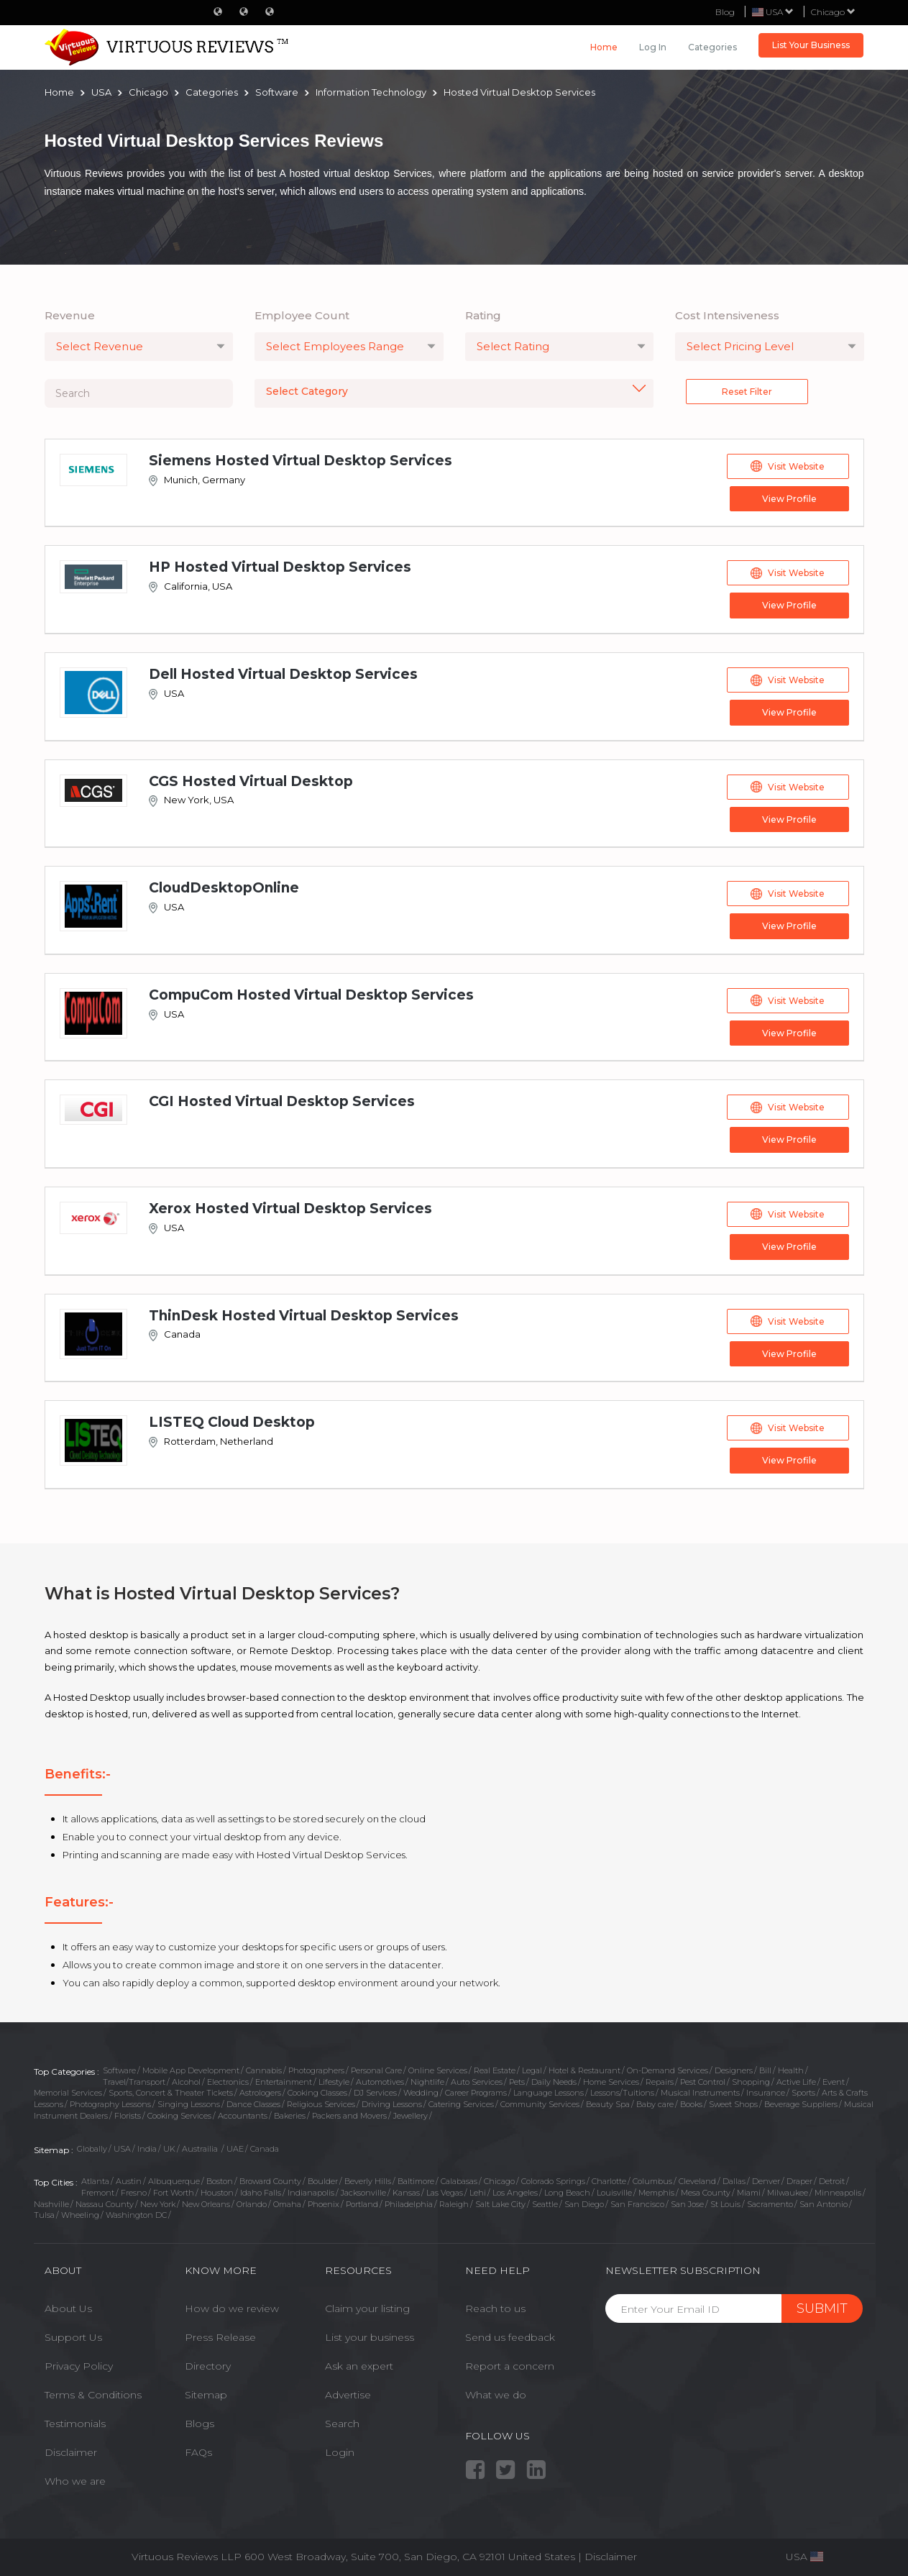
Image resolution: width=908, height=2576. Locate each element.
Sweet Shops (733, 2102)
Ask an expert (359, 2363)
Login (339, 2450)
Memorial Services (68, 2091)
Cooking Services (179, 2114)
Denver (766, 2179)
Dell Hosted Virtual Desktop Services (283, 673)
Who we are (75, 2478)
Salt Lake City (500, 2201)
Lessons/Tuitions (622, 2091)
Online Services (437, 2068)
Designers (734, 2068)
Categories (712, 47)
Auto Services (477, 2080)
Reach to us (495, 2306)
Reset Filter (747, 391)
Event (833, 2080)
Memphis (656, 2191)
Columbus (652, 2179)
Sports (803, 2091)
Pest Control (702, 2080)
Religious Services (321, 2102)
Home (604, 47)
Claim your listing (367, 2306)
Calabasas (459, 2179)
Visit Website (788, 466)
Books (691, 2102)
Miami (749, 2191)
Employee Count (301, 315)
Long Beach (567, 2191)
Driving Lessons (392, 2102)
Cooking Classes (317, 2091)
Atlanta (95, 2179)
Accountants (242, 2114)
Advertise (348, 2392)
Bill (765, 2068)
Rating (483, 315)
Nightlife (427, 2080)
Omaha (287, 2201)
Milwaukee (787, 2191)
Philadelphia (409, 2201)
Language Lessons (548, 2091)
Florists (127, 2114)
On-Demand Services (667, 2068)
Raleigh (454, 2201)
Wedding (421, 2091)
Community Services (539, 2102)
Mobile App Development (190, 2068)
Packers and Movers (349, 2114)
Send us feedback (510, 2335)
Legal (532, 2068)
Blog (725, 11)
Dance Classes (253, 2102)
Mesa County (705, 2191)
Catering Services (461, 2102)
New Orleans (206, 2201)
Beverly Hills (367, 2179)
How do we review (232, 2306)
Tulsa (44, 2213)
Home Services (611, 2080)
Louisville (614, 2191)
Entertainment (283, 2080)
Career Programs (476, 2091)
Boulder (323, 2179)
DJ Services (375, 2091)
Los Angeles (515, 2191)
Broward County (270, 2179)
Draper (799, 2179)
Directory (208, 2363)
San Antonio (823, 2201)
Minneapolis (838, 2191)
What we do (495, 2392)
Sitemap (206, 2392)
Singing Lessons (188, 2102)
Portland (362, 2201)
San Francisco (637, 2201)
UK (169, 2146)
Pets (517, 2080)
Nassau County (104, 2201)
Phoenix (323, 2201)
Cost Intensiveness (727, 315)
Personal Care (376, 2068)
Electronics (228, 2080)
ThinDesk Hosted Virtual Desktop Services (304, 1313)
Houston (217, 2191)
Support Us (73, 2335)
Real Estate (494, 2068)
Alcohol (186, 2080)
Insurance (765, 2091)
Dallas (734, 2179)
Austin (129, 2179)
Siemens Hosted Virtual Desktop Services (300, 460)
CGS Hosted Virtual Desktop (251, 780)
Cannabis (264, 2068)
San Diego (584, 2201)
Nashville (51, 2201)
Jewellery (410, 2114)
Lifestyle (333, 2080)
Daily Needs (554, 2080)
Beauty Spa (608, 2102)
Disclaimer (71, 2450)
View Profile (788, 498)
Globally (92, 2146)
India (147, 2146)
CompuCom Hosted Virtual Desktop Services (311, 993)
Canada (264, 2146)
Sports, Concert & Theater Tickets (171, 2091)
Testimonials (75, 2421)
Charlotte (609, 2179)
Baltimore (416, 2179)
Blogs (199, 2421)
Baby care (655, 2102)
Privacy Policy (79, 2363)
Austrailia (201, 2146)
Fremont (97, 2191)
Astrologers (260, 2091)
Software (119, 2068)
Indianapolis (311, 2191)
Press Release (220, 2335)
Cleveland (697, 2179)
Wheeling (80, 2213)
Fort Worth (173, 2191)
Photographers (316, 2068)
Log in (652, 47)
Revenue (70, 315)
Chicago (833, 11)
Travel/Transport (134, 2080)
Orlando (252, 2201)
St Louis (725, 2201)
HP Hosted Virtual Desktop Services (280, 567)
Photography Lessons (110, 2102)
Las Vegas (444, 2191)
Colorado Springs (553, 2179)
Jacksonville (363, 2191)
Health (791, 2068)
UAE (235, 2146)
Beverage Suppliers (801, 2102)
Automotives (380, 2080)
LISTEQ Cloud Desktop (232, 1420)
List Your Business (811, 45)
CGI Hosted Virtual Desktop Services (282, 1100)
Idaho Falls (260, 2191)
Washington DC (136, 2213)
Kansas (406, 2191)
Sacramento (770, 2201)
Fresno (134, 2191)
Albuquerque (174, 2179)
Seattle (545, 2201)
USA (122, 2146)
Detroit (832, 2179)
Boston (219, 2179)
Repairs (660, 2080)
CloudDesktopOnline (224, 887)
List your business (369, 2335)
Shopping (751, 2080)
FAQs (198, 2450)
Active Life (796, 2080)
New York (157, 2201)
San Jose (687, 2201)
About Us (68, 2306)
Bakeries (290, 2114)
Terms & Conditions (93, 2392)
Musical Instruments (700, 2091)
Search (342, 2421)
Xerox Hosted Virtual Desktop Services (290, 1207)
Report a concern (509, 2363)
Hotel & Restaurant (584, 2068)
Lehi (477, 2191)
